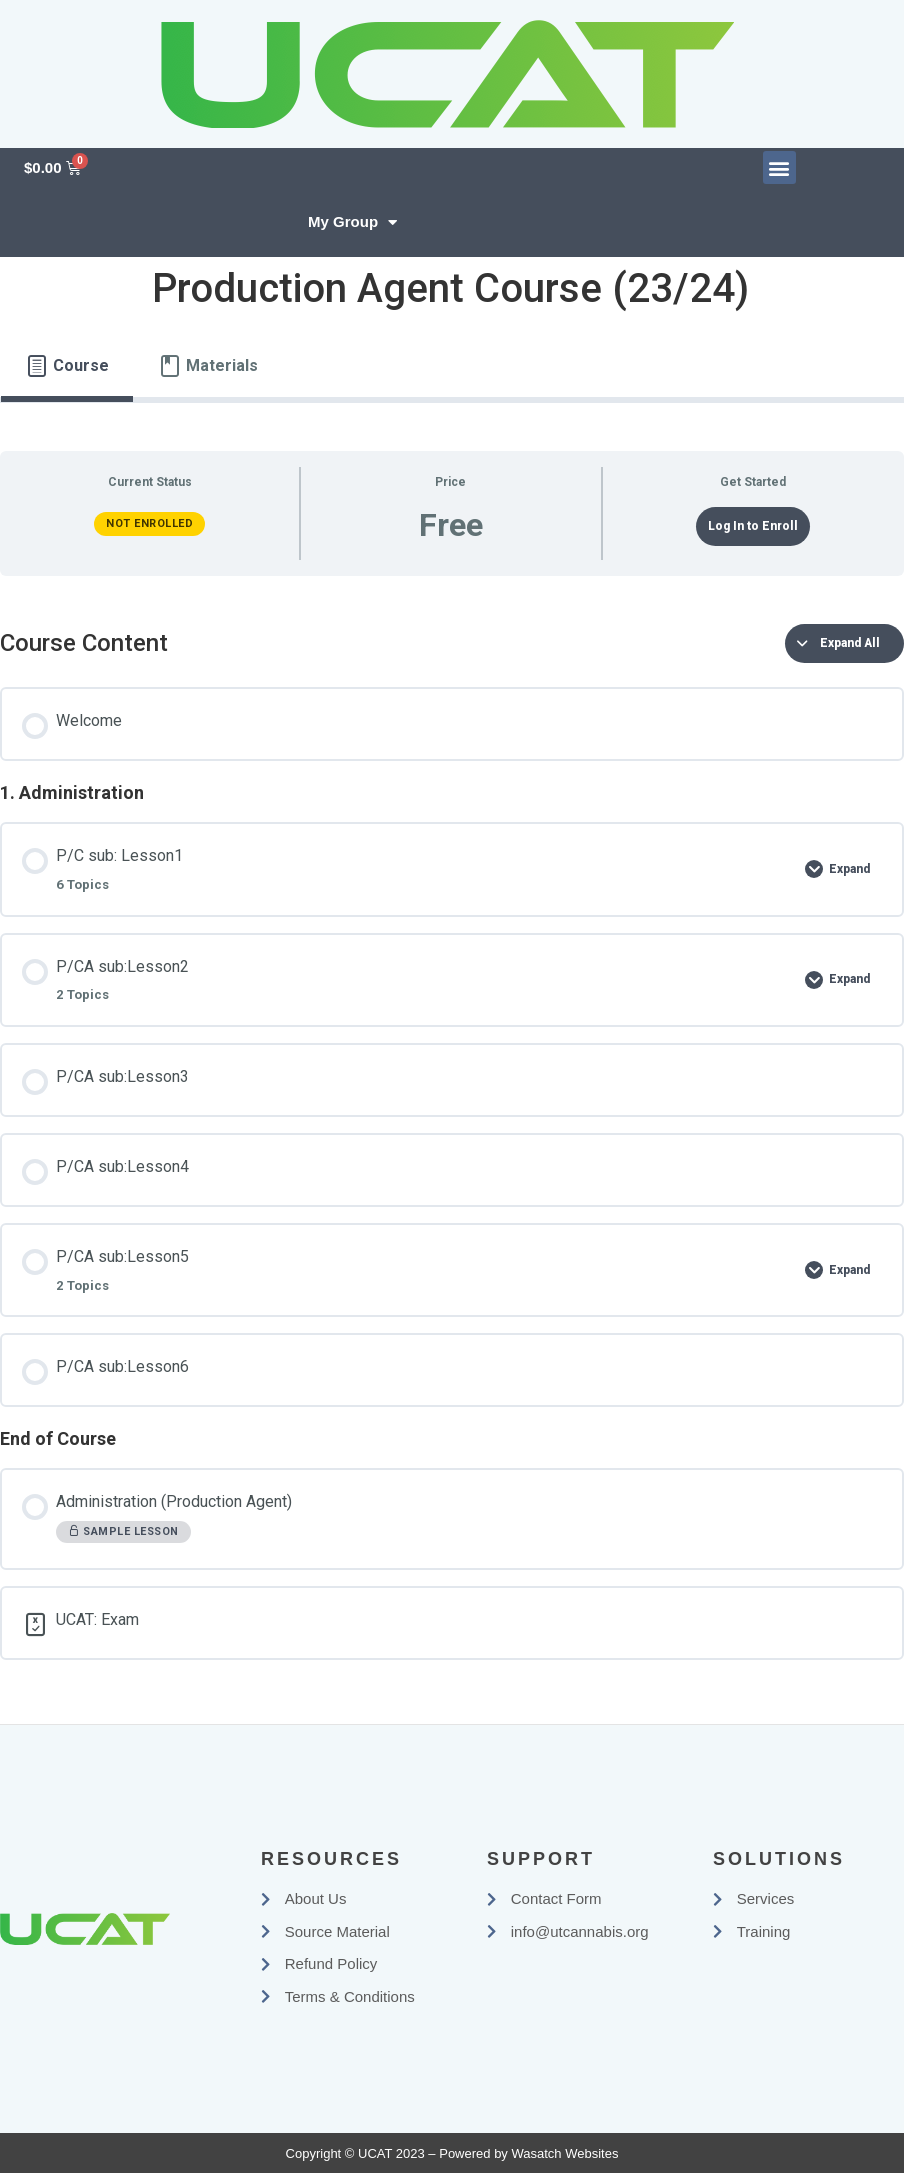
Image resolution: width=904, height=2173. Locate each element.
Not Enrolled (149, 523)
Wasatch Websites (564, 2153)
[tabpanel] (452, 1055)
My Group (352, 222)
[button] (779, 167)
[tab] (67, 366)
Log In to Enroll (753, 526)
